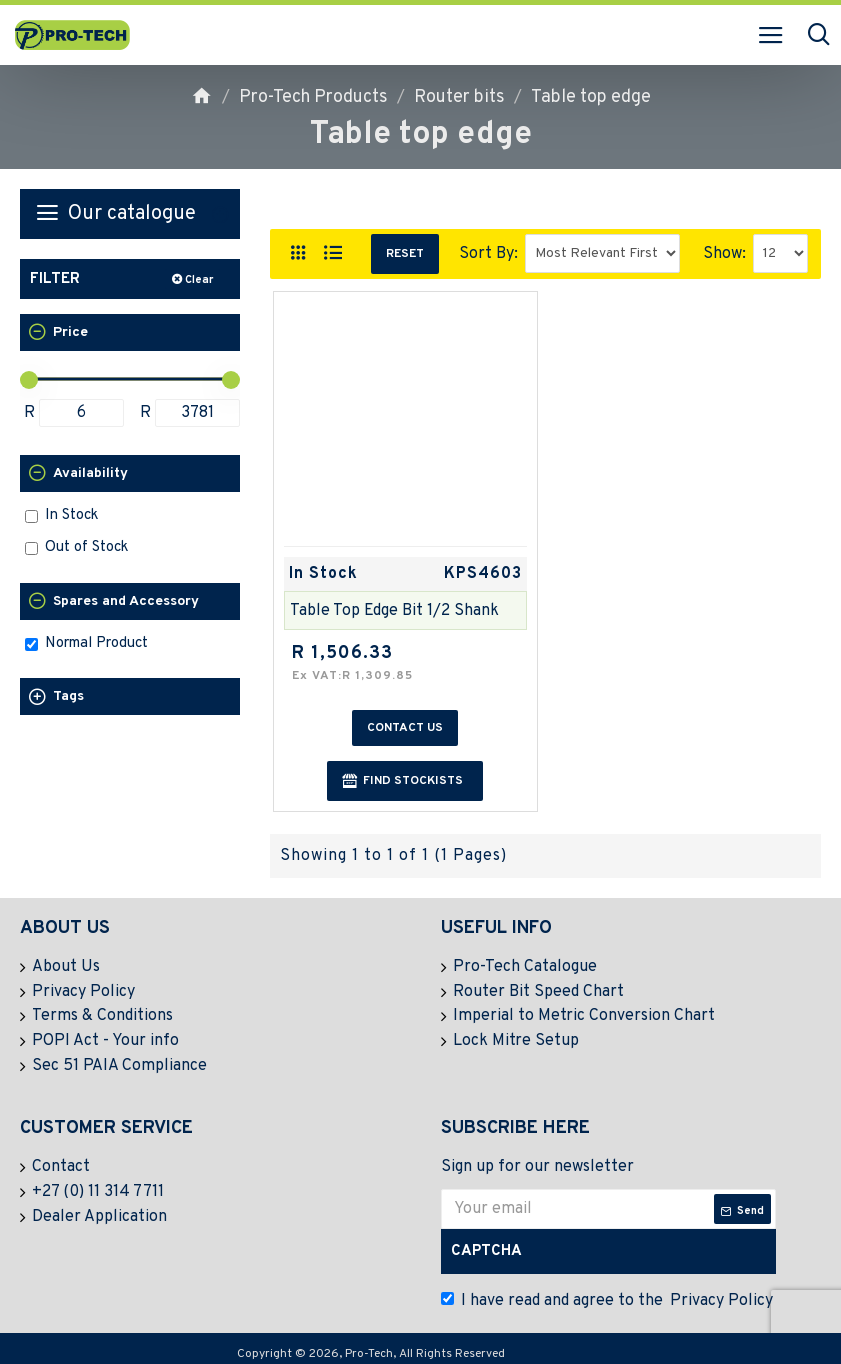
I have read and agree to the (608, 1297)
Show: (724, 254)
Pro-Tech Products (313, 97)
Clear (199, 280)
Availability (90, 473)
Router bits (459, 97)
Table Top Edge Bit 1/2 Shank (394, 611)
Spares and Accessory (126, 601)
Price (70, 332)
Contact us (405, 728)
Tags (68, 696)
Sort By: (488, 254)
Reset (405, 254)
